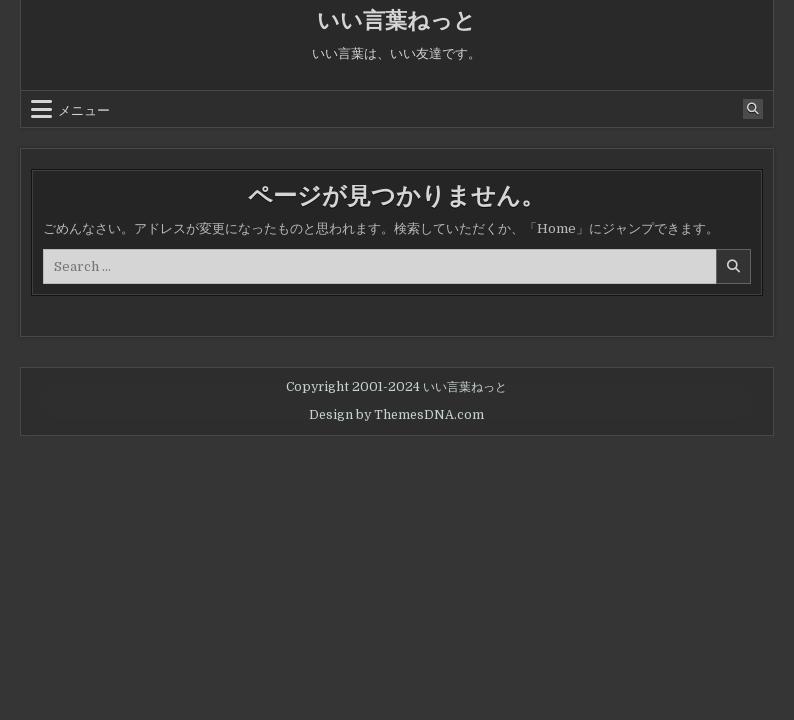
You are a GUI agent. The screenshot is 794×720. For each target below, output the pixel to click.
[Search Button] (753, 109)
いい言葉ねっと (396, 21)
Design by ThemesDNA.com (396, 415)
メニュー (84, 109)
